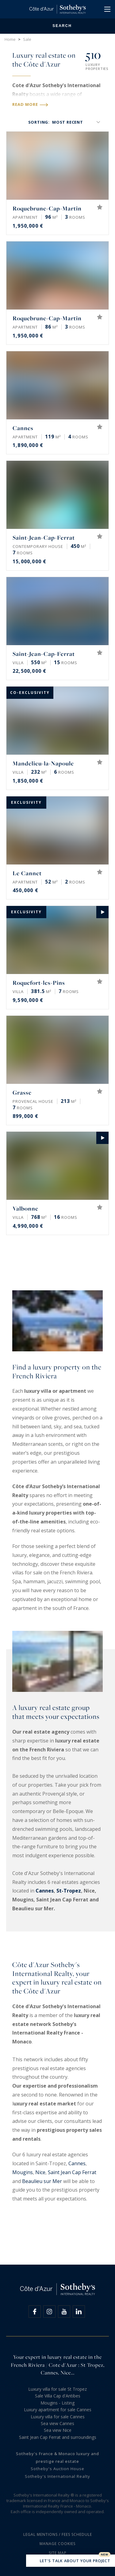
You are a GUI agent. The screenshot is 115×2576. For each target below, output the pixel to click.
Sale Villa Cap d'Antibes (57, 2396)
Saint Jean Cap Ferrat (72, 2172)
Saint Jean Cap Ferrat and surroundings (57, 2437)
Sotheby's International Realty (57, 2476)
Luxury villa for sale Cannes (58, 2417)
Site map (58, 2552)
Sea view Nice (57, 2430)
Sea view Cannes (57, 2423)
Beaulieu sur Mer (42, 2181)
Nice (40, 2172)
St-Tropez (68, 1890)
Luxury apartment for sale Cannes (57, 2409)
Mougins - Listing (57, 2403)
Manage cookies (57, 2543)
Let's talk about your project (70, 2561)
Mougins (22, 2172)
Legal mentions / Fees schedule (57, 2534)
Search (57, 26)
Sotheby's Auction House (57, 2468)
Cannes (45, 1890)
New (104, 2554)
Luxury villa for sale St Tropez (57, 2389)
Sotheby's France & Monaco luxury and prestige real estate (57, 2457)
